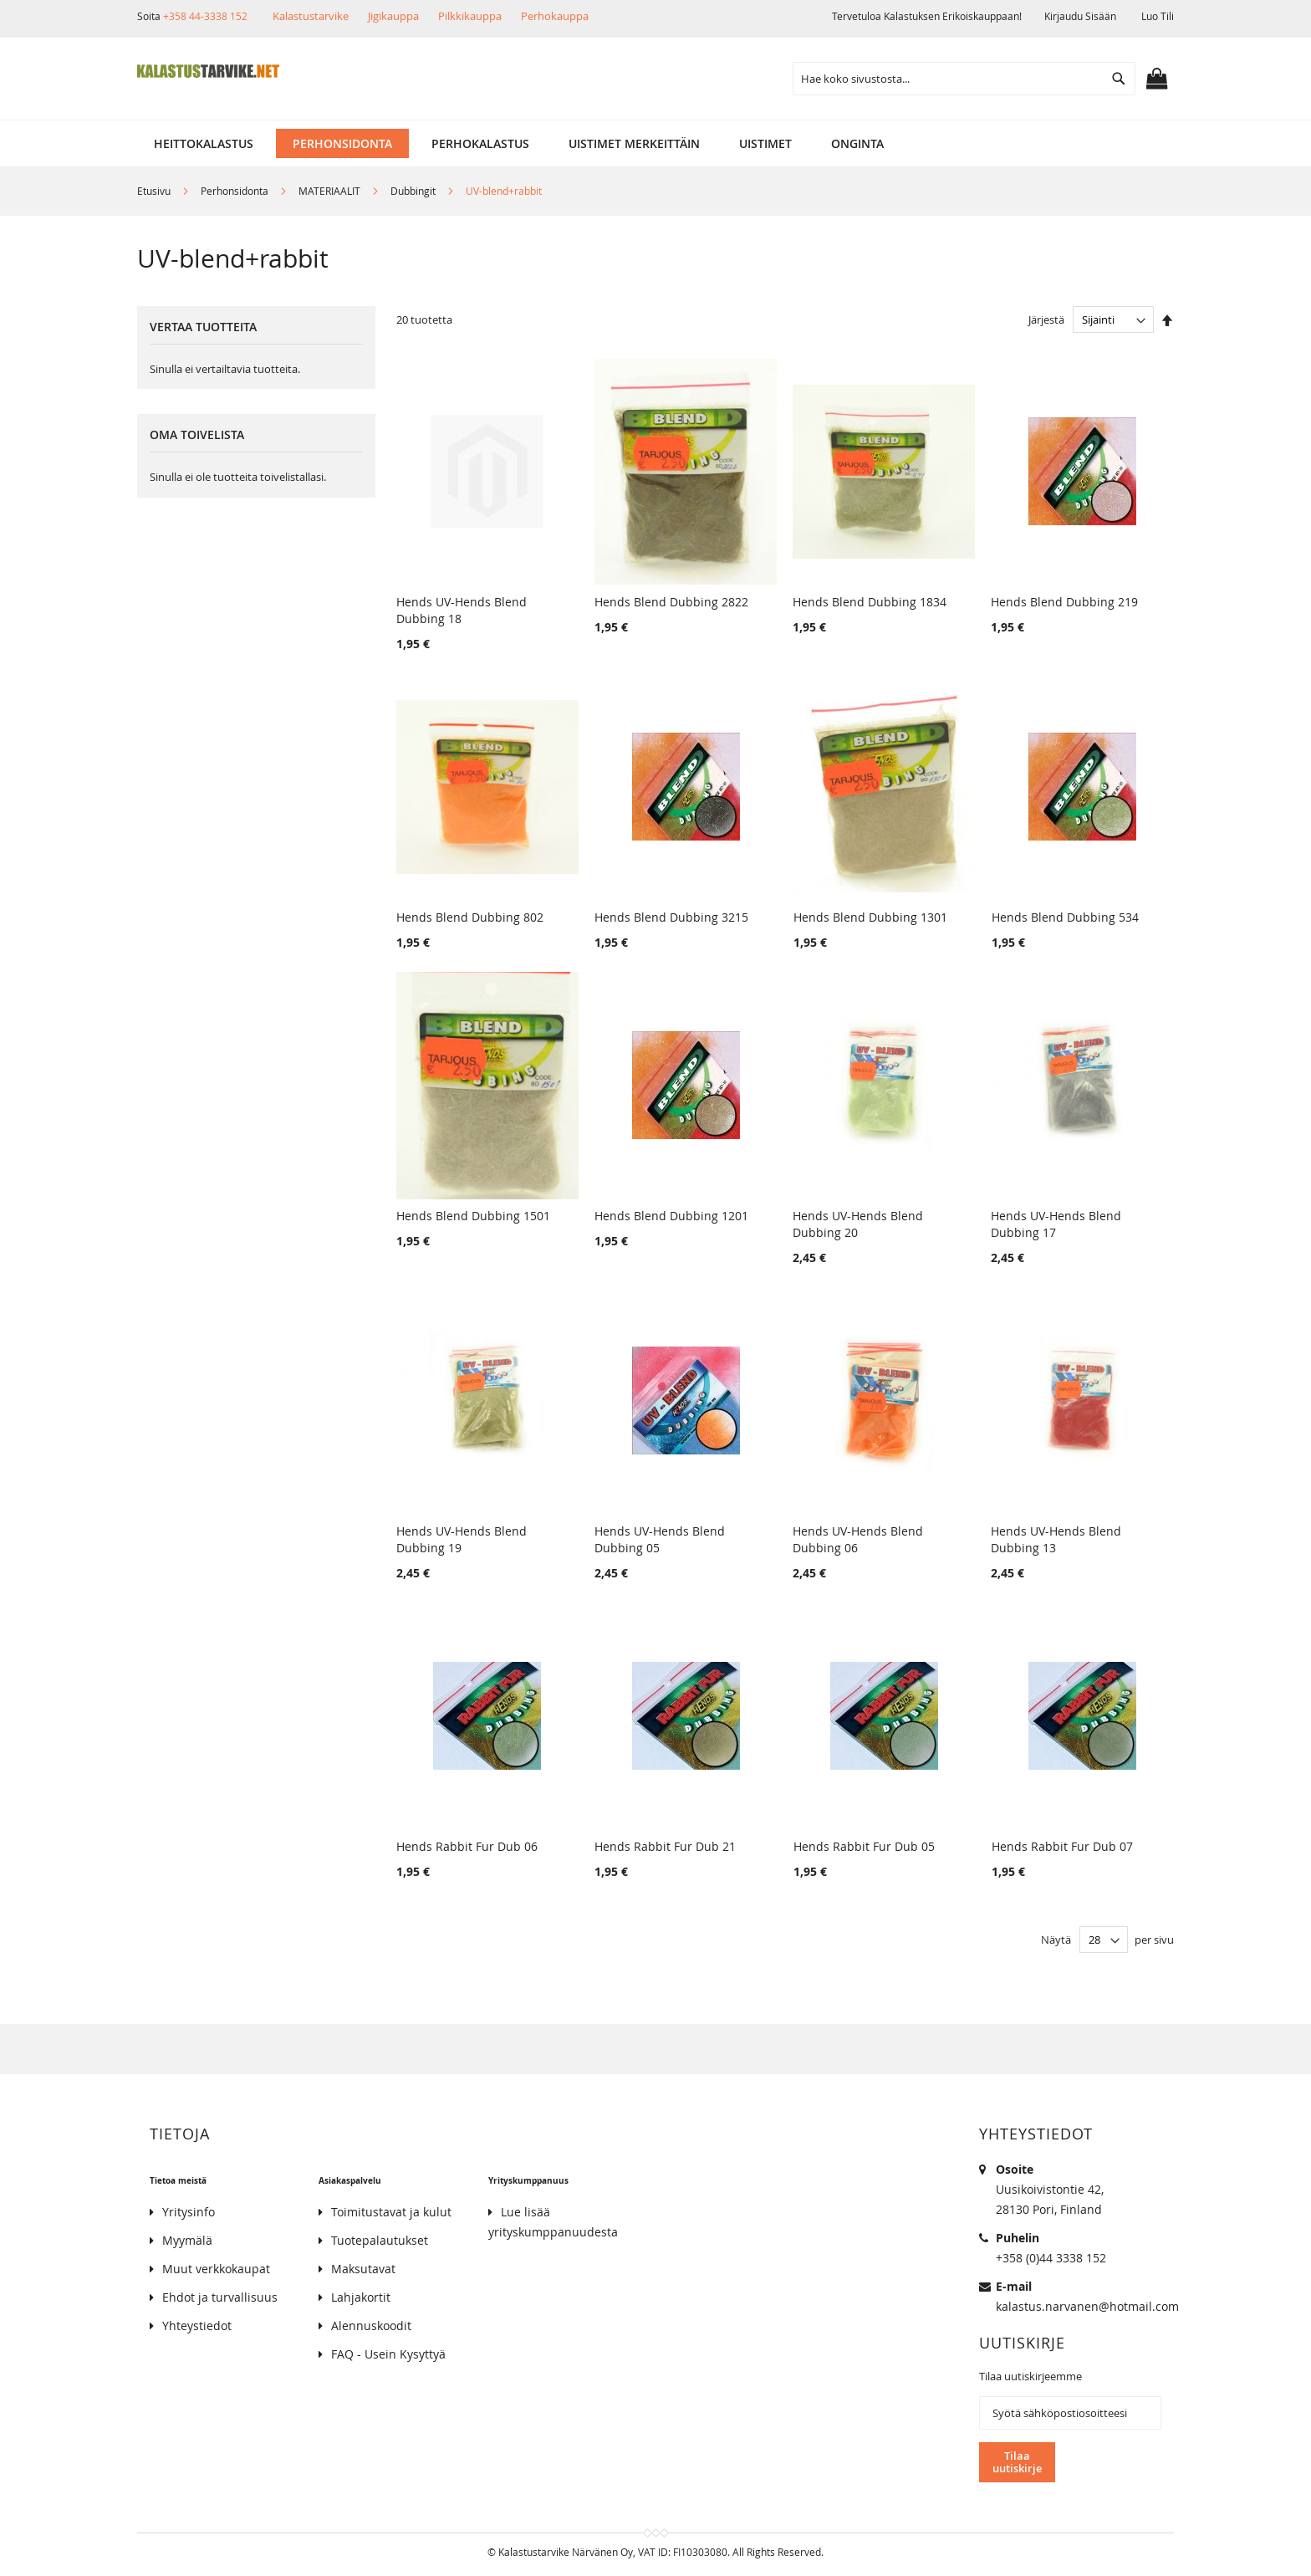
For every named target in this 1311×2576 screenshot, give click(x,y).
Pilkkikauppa (470, 15)
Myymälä (187, 2240)
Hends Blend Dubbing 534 (1065, 917)
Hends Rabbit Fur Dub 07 (1062, 1846)
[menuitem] (203, 143)
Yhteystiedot (197, 2325)
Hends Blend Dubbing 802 (469, 917)
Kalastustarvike (311, 15)
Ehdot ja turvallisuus (220, 2297)
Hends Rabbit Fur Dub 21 (665, 1846)
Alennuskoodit (371, 2325)
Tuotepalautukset (379, 2240)
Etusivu (155, 190)
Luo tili (1157, 16)
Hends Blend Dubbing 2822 (671, 602)
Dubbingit (414, 190)
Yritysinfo (188, 2212)
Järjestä (1046, 319)
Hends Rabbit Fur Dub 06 (467, 1846)
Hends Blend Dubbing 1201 (671, 1216)
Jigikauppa (393, 15)
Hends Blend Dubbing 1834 (869, 602)
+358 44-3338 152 (205, 16)
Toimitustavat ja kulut (391, 2212)
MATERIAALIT (330, 190)
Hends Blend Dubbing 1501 (473, 1216)
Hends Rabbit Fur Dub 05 (864, 1846)
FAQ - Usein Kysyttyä (388, 2354)
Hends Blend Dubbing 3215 (671, 917)
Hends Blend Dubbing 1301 (870, 917)
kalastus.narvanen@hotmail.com (1087, 2306)
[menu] (655, 143)
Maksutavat (363, 2269)
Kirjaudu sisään (1080, 16)
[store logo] (208, 71)
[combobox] (964, 78)
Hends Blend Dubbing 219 (1064, 602)
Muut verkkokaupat (216, 2269)
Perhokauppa (555, 15)
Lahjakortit (360, 2297)
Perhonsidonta (236, 190)
